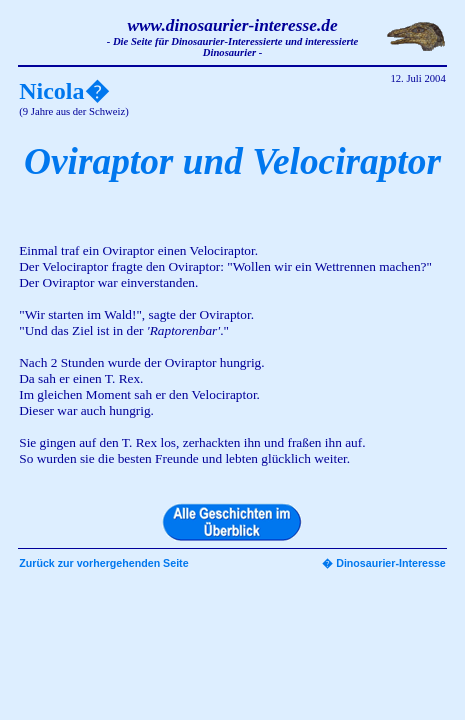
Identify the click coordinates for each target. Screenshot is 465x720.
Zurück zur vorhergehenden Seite (103, 563)
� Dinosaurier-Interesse (384, 563)
